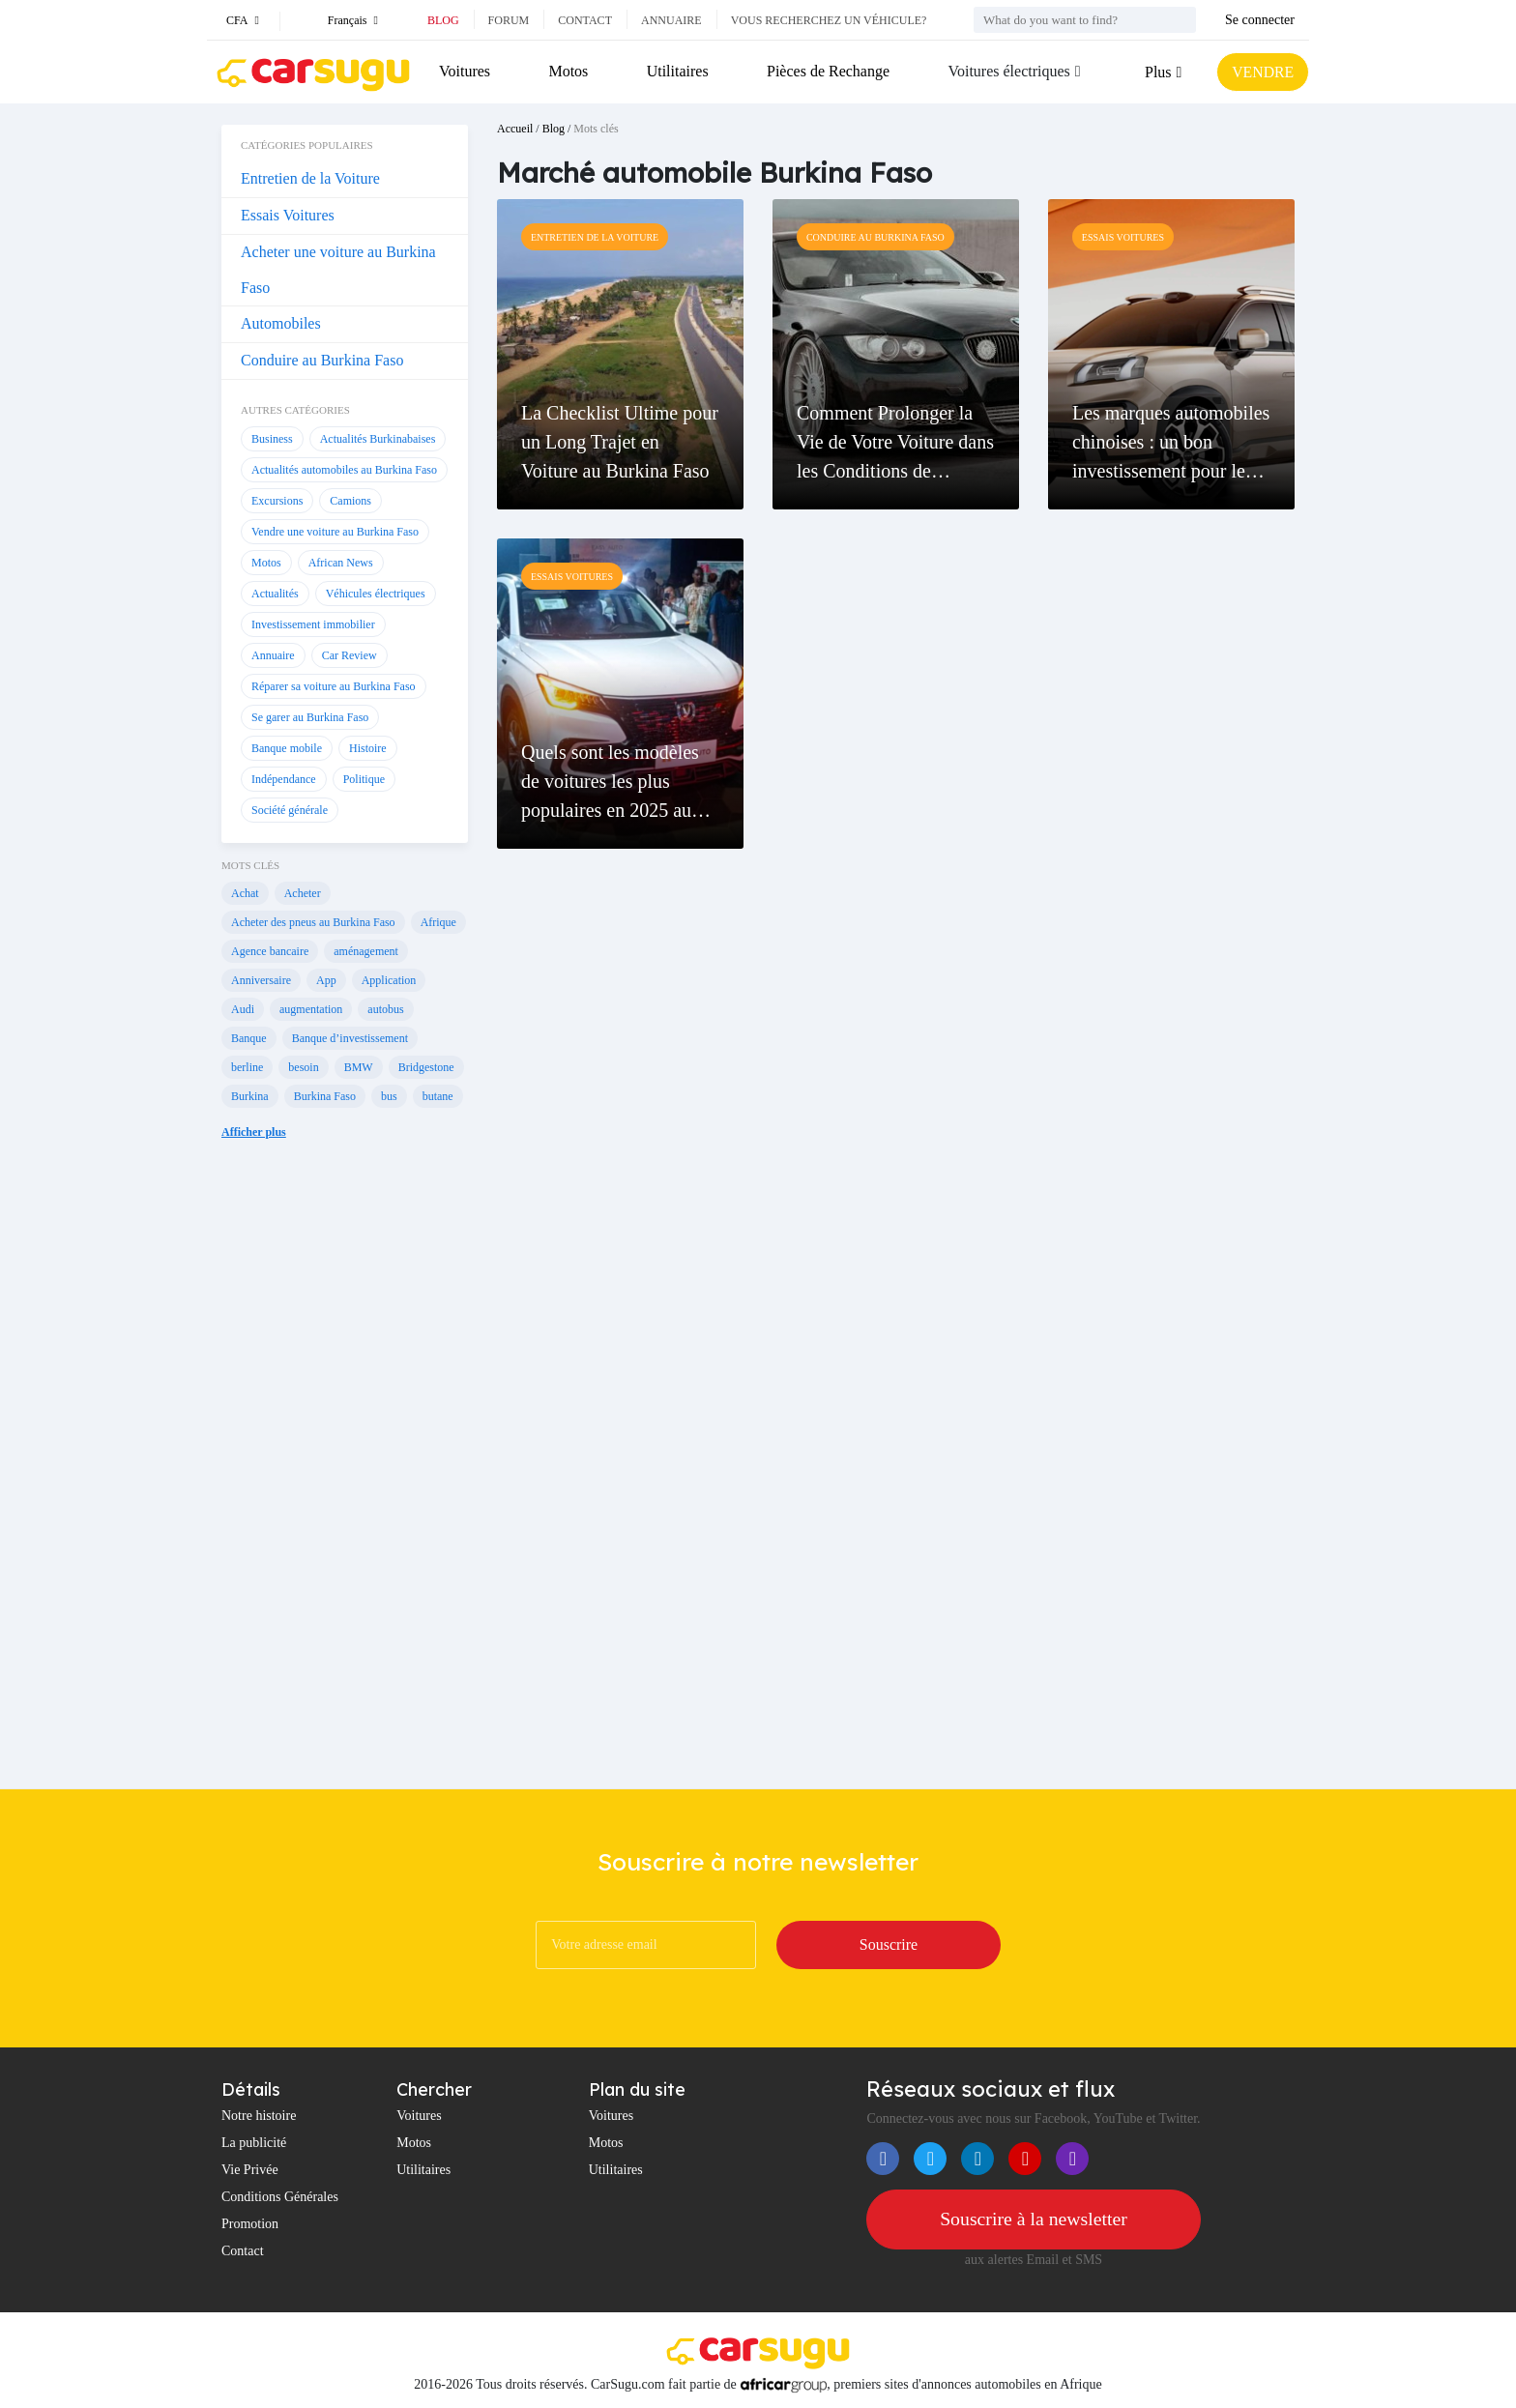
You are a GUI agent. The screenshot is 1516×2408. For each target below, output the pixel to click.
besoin (303, 1067)
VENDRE (1262, 72)
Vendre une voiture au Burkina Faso (335, 531)
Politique (364, 779)
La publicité (253, 2142)
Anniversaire (261, 980)
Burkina (250, 1096)
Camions (350, 501)
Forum (509, 20)
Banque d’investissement (350, 1038)
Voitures (464, 71)
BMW (358, 1067)
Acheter (302, 893)
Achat (245, 893)
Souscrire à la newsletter (1033, 2219)
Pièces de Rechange (827, 71)
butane (438, 1096)
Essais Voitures (288, 215)
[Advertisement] (344, 1479)
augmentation (310, 1009)
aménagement (366, 951)
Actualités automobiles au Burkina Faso (344, 470)
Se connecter (1260, 20)
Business (272, 439)
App (326, 980)
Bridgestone (426, 1067)
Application (389, 980)
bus (389, 1096)
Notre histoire (258, 2115)
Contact (585, 20)
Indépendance (283, 779)
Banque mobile (286, 748)
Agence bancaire (269, 951)
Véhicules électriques (375, 593)
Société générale (289, 810)
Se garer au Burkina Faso (309, 717)
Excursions (277, 501)
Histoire (368, 748)
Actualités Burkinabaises (378, 439)
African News (340, 562)
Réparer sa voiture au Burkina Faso (333, 686)
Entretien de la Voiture (310, 178)
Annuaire (671, 20)
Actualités (275, 593)
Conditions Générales (279, 2197)
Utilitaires (677, 71)
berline (247, 1067)
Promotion (249, 2224)
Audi (242, 1009)
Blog (443, 20)
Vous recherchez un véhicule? (829, 20)
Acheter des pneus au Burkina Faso (313, 922)
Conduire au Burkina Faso (322, 360)
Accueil (515, 128)
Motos (568, 71)
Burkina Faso (325, 1096)
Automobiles (281, 323)
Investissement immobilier (313, 624)
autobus (385, 1009)
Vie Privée (249, 2169)
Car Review (349, 655)
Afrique (438, 922)
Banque (249, 1038)
